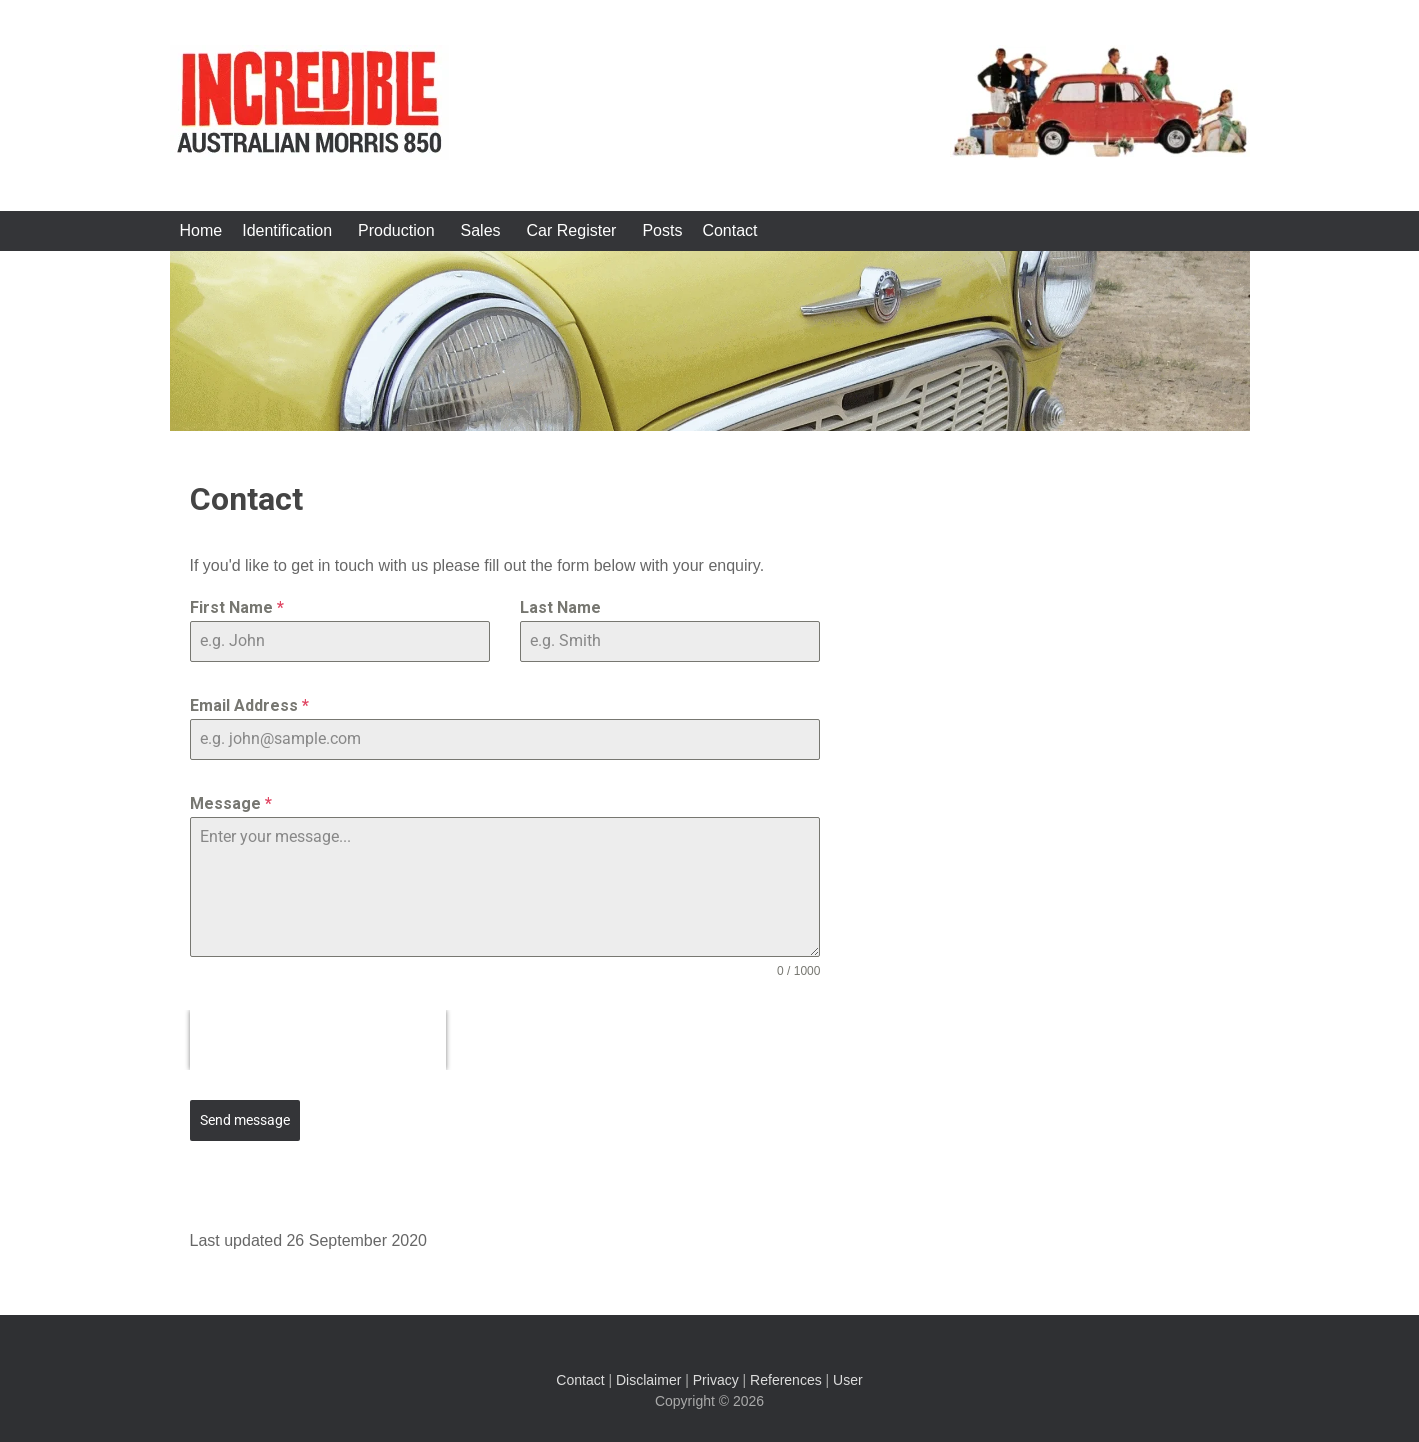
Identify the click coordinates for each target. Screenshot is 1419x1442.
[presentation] (318, 1040)
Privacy (716, 1380)
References (786, 1380)
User (848, 1380)
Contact (729, 230)
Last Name (560, 607)
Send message (245, 1120)
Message (231, 803)
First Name (237, 607)
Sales (481, 230)
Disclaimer (648, 1380)
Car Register (572, 230)
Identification (287, 230)
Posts (662, 230)
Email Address (249, 705)
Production (396, 230)
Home (201, 230)
